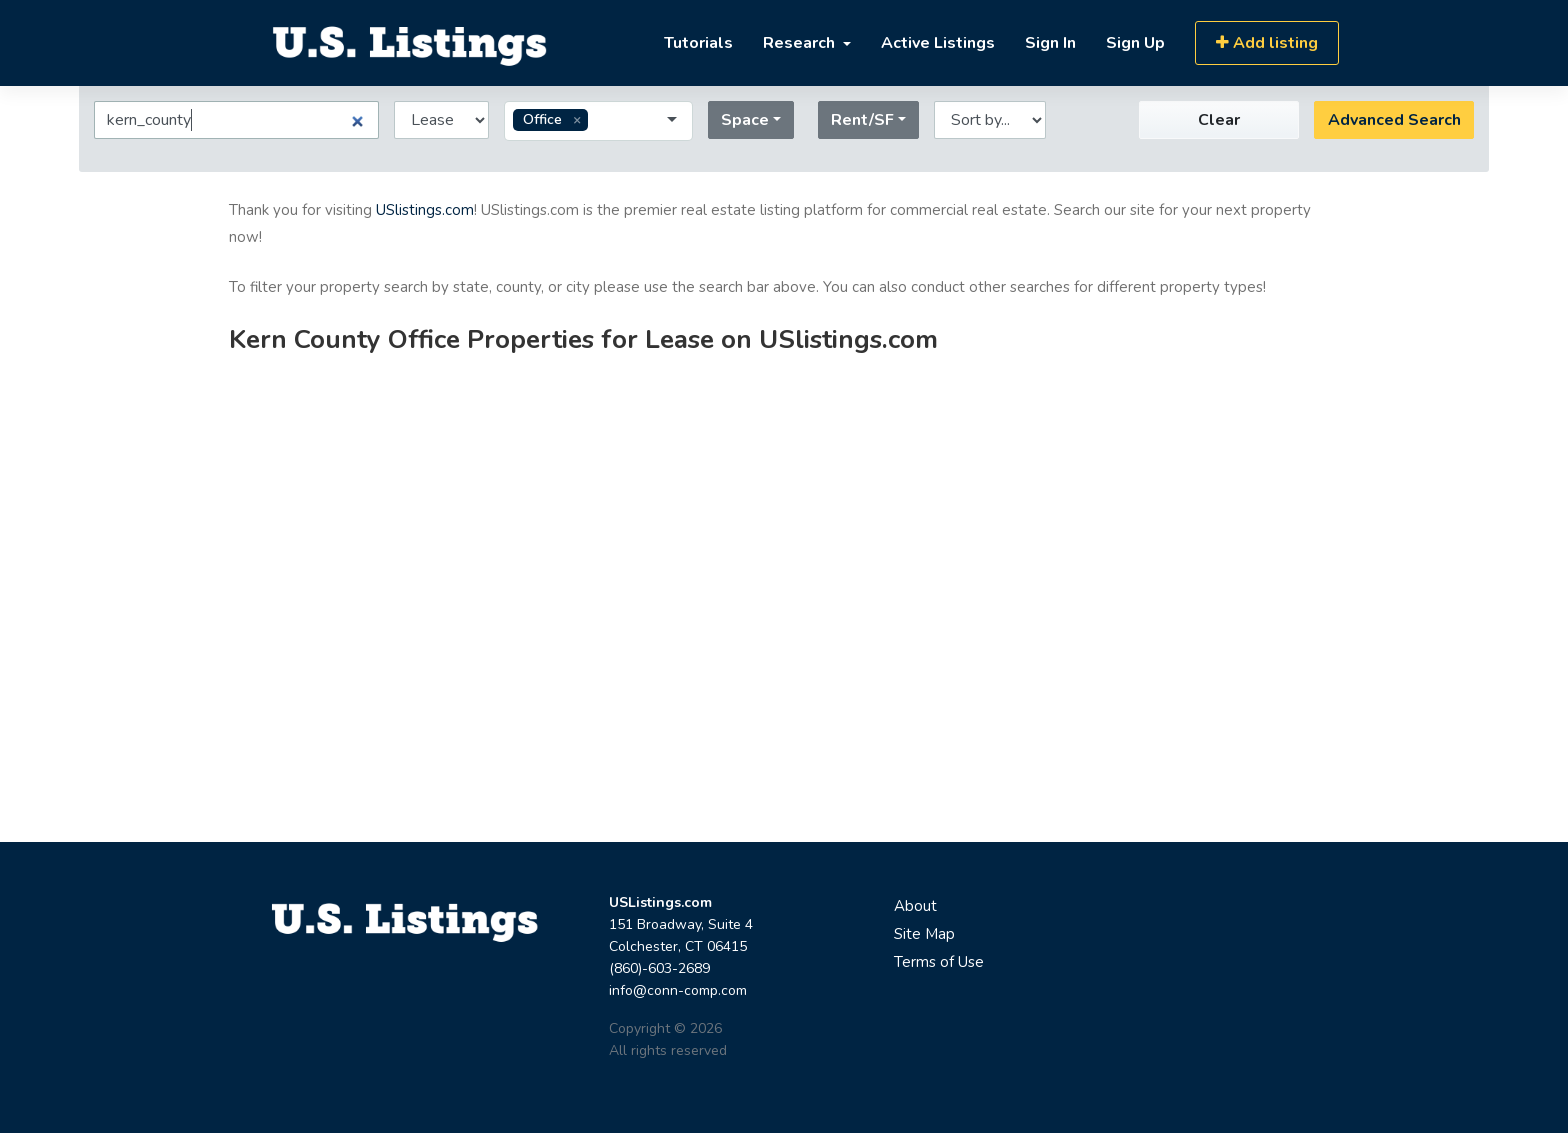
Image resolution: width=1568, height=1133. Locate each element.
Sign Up (1135, 43)
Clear (1219, 120)
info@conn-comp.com (678, 990)
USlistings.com (425, 210)
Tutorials (698, 43)
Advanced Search (1394, 120)
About (915, 906)
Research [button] (801, 43)
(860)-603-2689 (659, 968)
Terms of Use (939, 962)
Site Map (924, 934)
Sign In (1050, 43)
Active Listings (938, 43)
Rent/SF (862, 120)
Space (745, 120)
